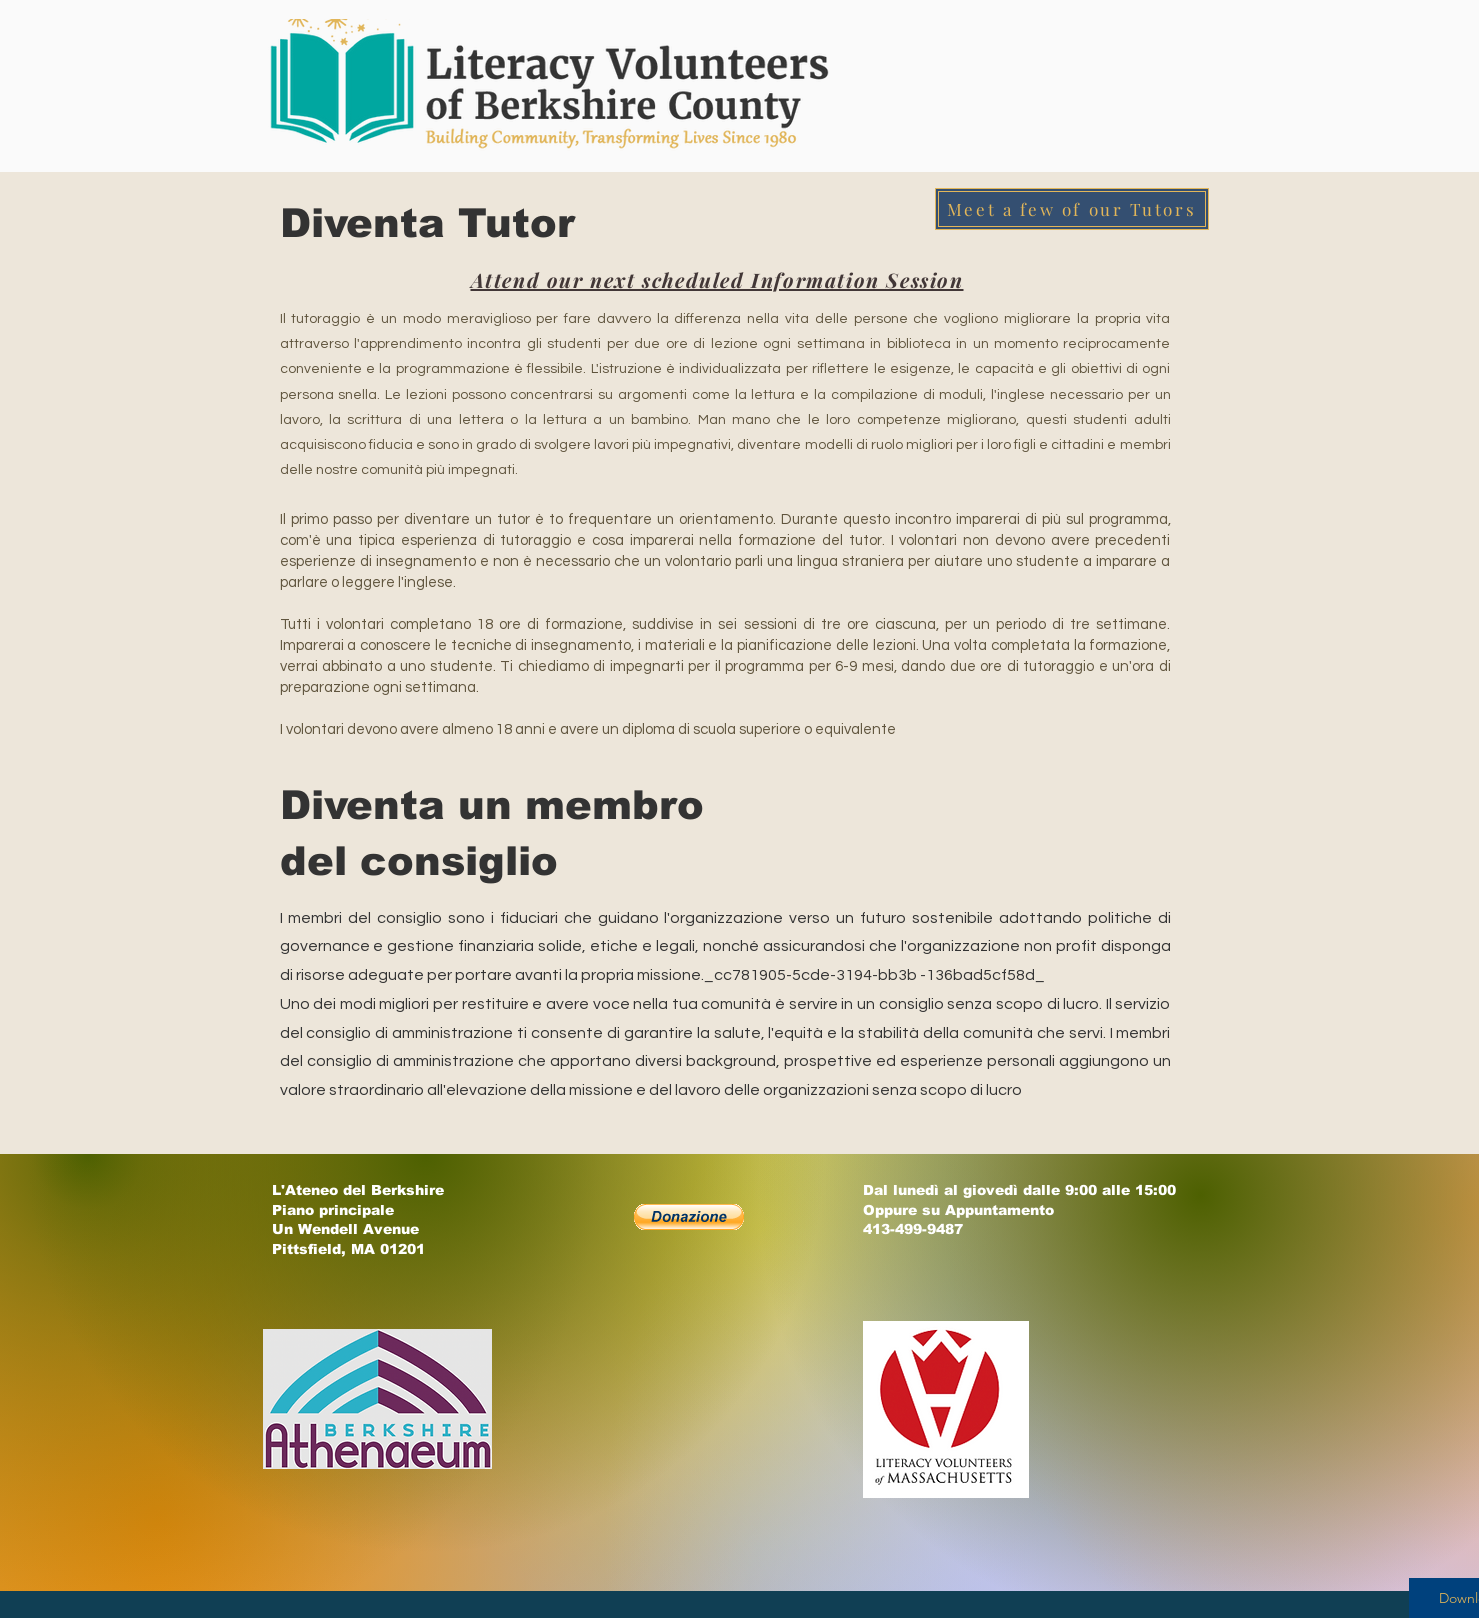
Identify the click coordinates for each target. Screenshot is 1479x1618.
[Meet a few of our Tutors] (1072, 209)
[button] (689, 1217)
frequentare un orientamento (670, 519)
